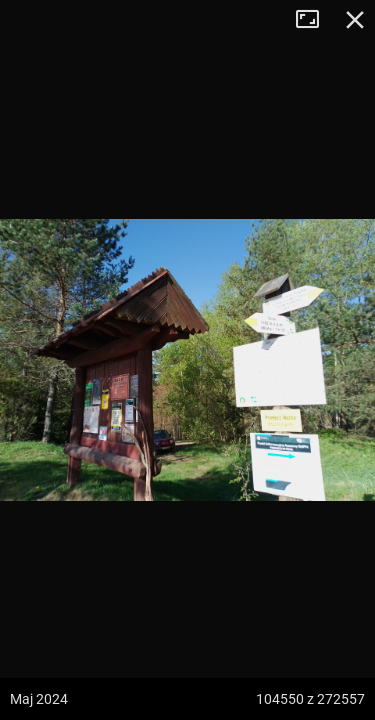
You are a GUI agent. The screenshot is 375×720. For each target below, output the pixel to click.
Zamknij (355, 20)
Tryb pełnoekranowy (315, 20)
